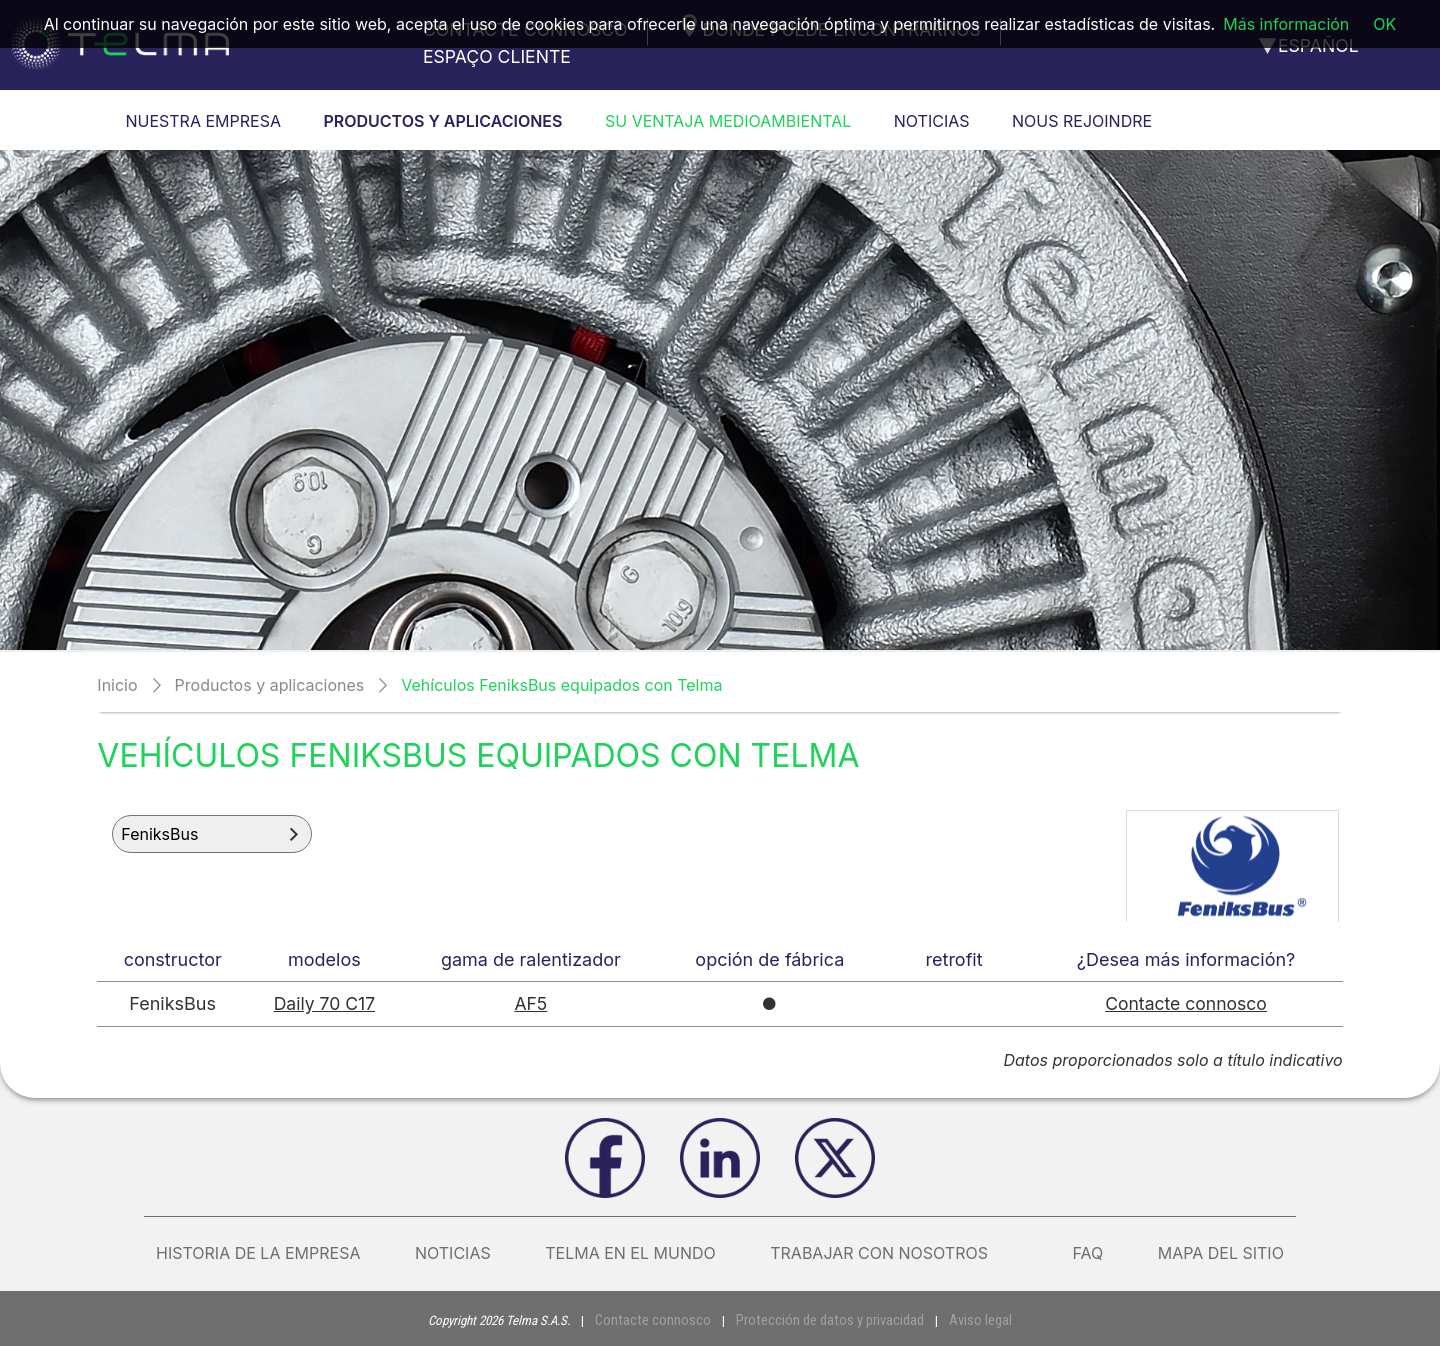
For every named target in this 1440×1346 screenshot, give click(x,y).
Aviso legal (964, 1319)
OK (1384, 24)
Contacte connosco (1187, 1003)
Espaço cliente (497, 56)
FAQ (1087, 1253)
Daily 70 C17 (325, 1003)
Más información (1286, 24)
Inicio (117, 685)
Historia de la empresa (258, 1253)
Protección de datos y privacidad (825, 1319)
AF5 (533, 1003)
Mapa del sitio (1221, 1253)
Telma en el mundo (630, 1253)
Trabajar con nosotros (894, 1253)
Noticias (453, 1253)
